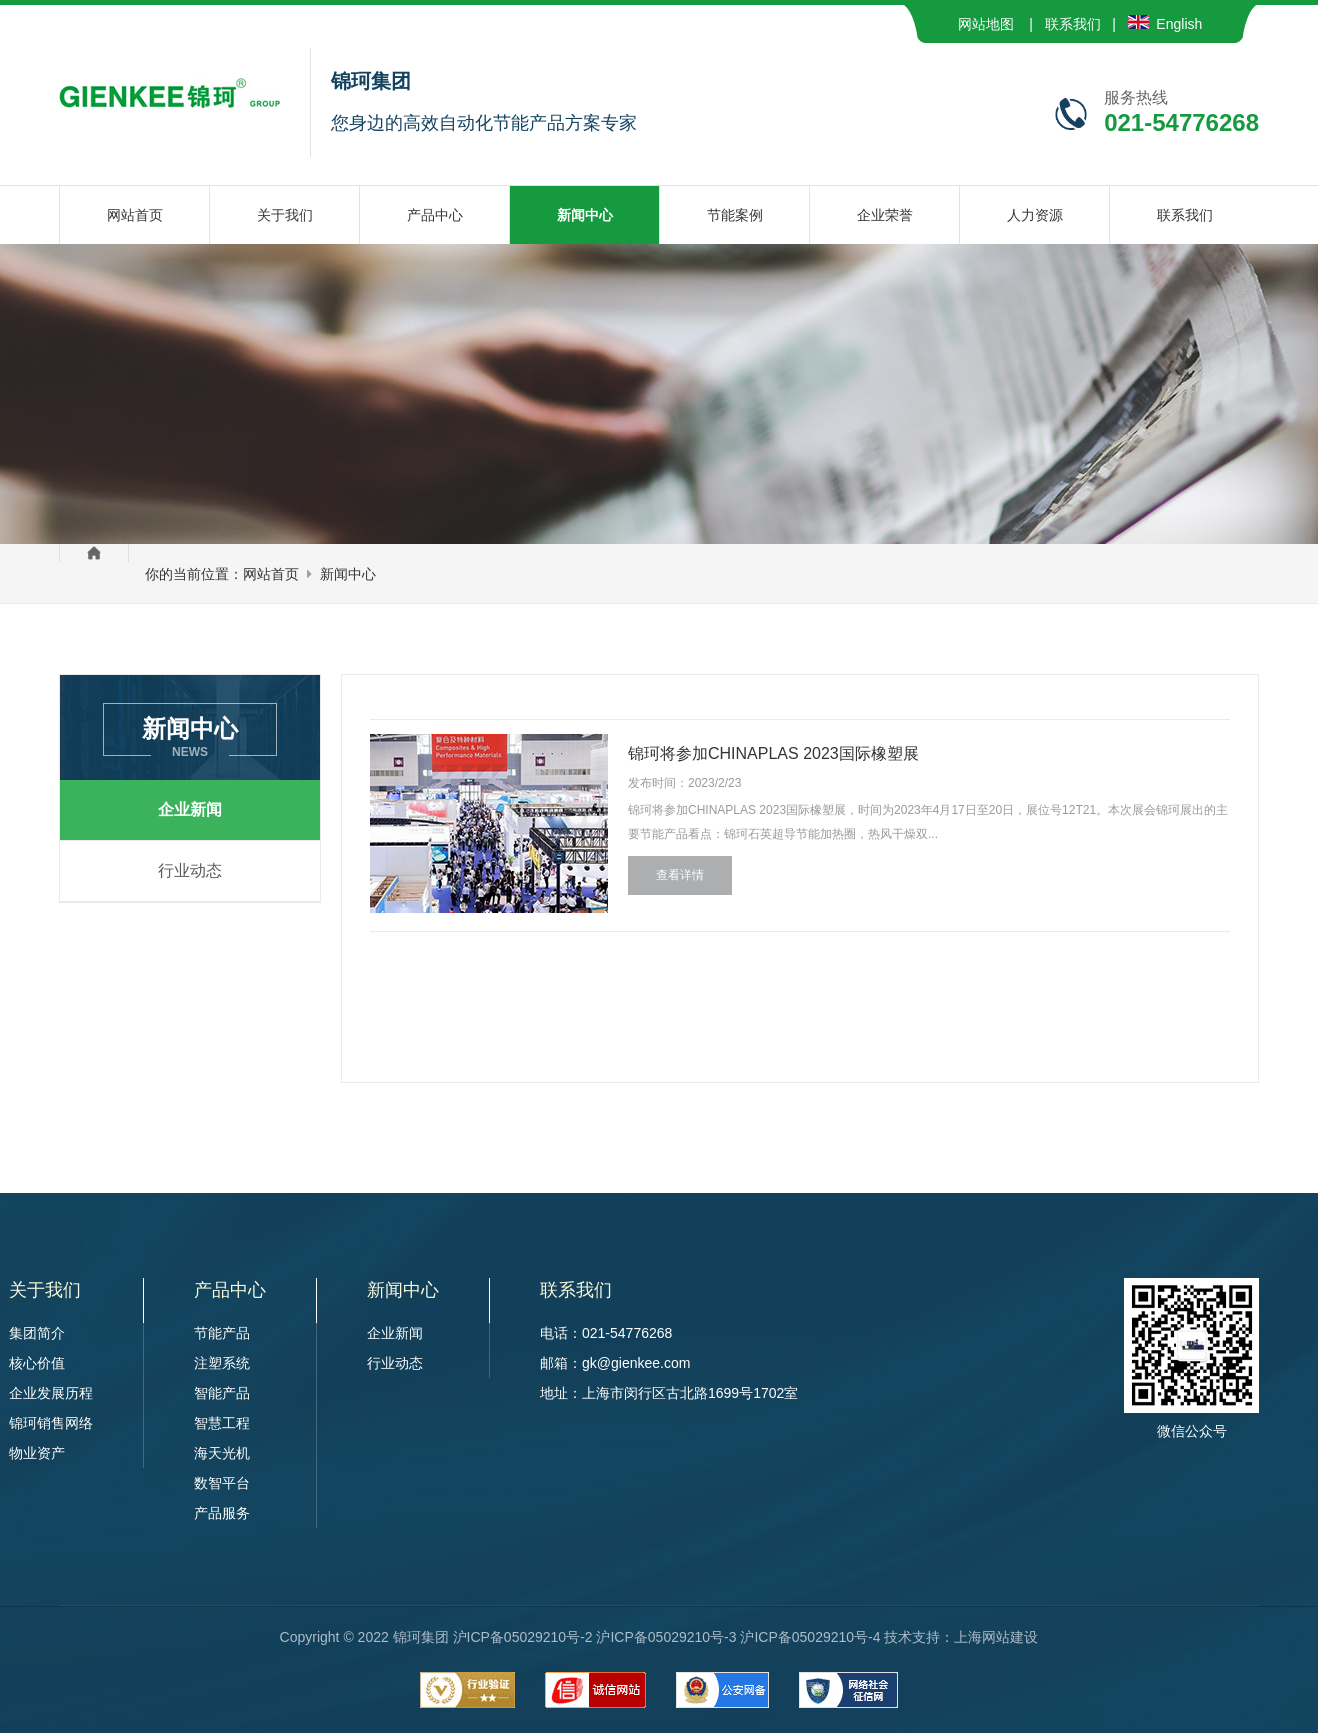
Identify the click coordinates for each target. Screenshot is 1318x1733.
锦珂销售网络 (51, 1423)
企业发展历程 (51, 1393)
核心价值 (37, 1363)
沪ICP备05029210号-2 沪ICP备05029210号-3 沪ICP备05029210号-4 (667, 1637)
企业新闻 (190, 809)
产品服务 (222, 1513)
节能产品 (222, 1333)
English (1165, 24)
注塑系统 (222, 1363)
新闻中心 (348, 574)
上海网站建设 (996, 1637)
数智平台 (222, 1483)
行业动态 (190, 870)
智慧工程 (222, 1423)
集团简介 (37, 1333)
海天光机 (222, 1453)
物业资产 (37, 1453)
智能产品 (222, 1393)
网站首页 (271, 574)
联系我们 (1073, 24)
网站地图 (986, 24)
